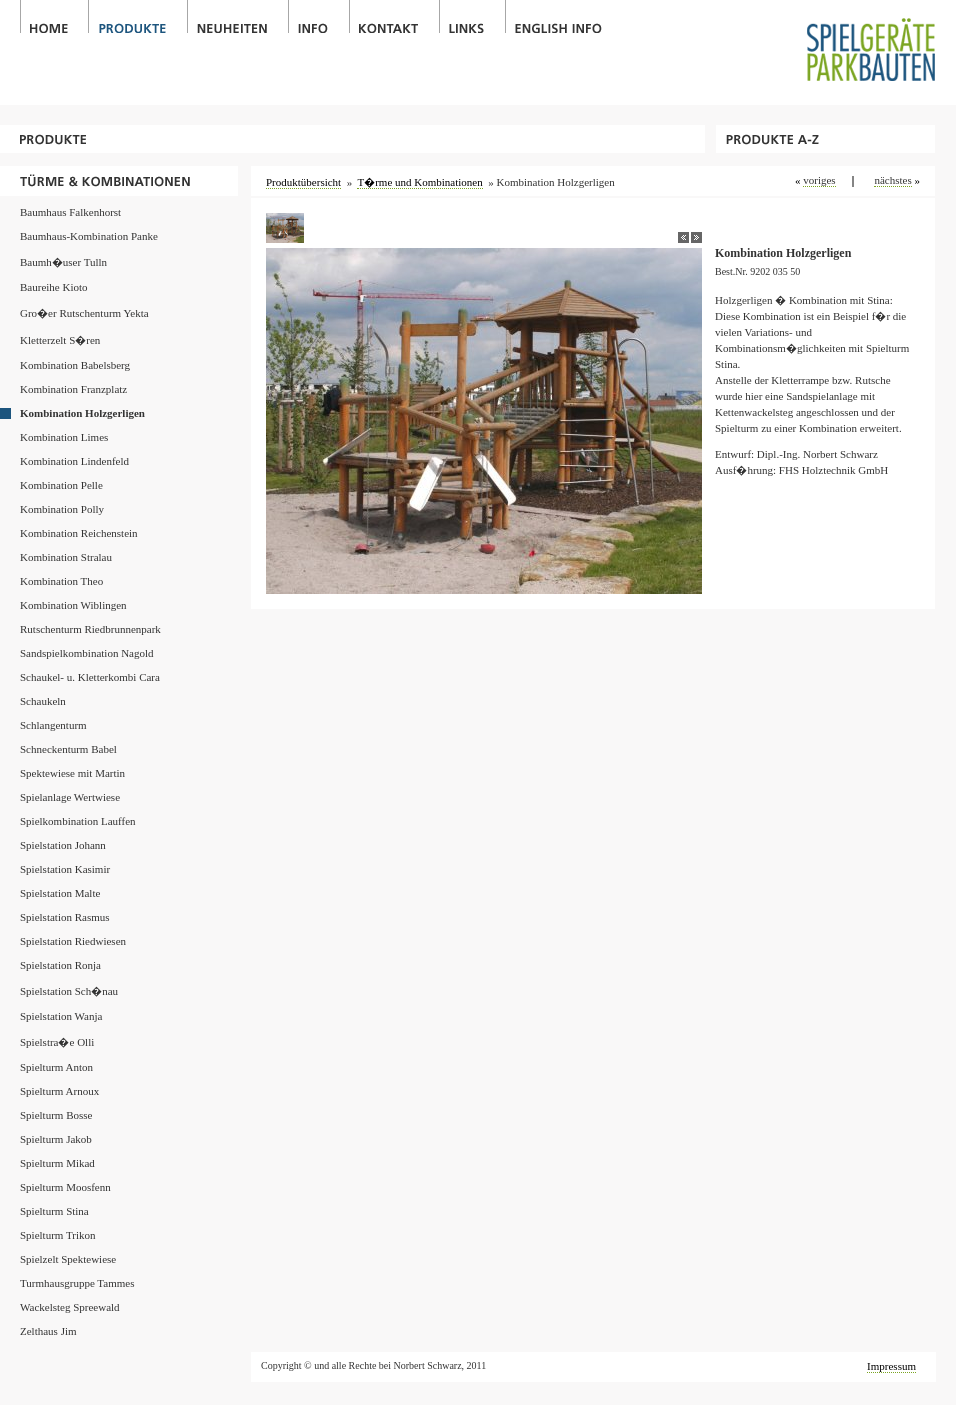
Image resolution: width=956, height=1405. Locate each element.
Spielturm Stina (54, 1211)
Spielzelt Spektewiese (68, 1259)
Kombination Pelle (61, 485)
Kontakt (394, 16)
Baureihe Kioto (54, 287)
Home (54, 16)
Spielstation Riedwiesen (73, 941)
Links (472, 16)
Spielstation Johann (63, 845)
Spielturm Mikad (57, 1163)
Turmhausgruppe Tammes (77, 1283)
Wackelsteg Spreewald (70, 1307)
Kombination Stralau (66, 557)
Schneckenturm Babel (68, 749)
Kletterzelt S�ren (60, 340)
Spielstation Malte (60, 893)
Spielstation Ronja (60, 965)
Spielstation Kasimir (65, 869)
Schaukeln (43, 701)
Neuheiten (237, 16)
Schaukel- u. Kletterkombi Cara (90, 677)
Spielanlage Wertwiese (70, 797)
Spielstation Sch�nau (69, 991)
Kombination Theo (61, 581)
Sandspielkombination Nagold (87, 653)
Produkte (137, 16)
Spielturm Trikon (58, 1235)
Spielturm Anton (56, 1067)
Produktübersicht (303, 182)
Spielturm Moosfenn (65, 1187)
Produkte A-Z (825, 139)
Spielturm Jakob (56, 1139)
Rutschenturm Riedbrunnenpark (90, 629)
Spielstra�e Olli (57, 1042)
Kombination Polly (62, 509)
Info (318, 16)
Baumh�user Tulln (63, 262)
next (696, 237)
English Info (557, 16)
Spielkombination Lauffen (78, 821)
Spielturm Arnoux (59, 1091)
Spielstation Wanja (61, 1016)
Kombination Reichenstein (79, 533)
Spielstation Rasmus (65, 917)
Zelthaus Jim (48, 1331)
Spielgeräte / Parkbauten (881, 40)
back (683, 237)
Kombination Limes (64, 437)
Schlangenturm (53, 725)
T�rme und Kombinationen (119, 181)
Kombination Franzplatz (73, 389)
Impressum (891, 1366)
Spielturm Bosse (56, 1115)
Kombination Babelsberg (75, 365)
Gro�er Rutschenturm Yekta (84, 313)
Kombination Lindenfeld (74, 461)
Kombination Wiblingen (73, 605)
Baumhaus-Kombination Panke (89, 236)
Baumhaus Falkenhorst (70, 212)
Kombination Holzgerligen (82, 413)
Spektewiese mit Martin (72, 773)
